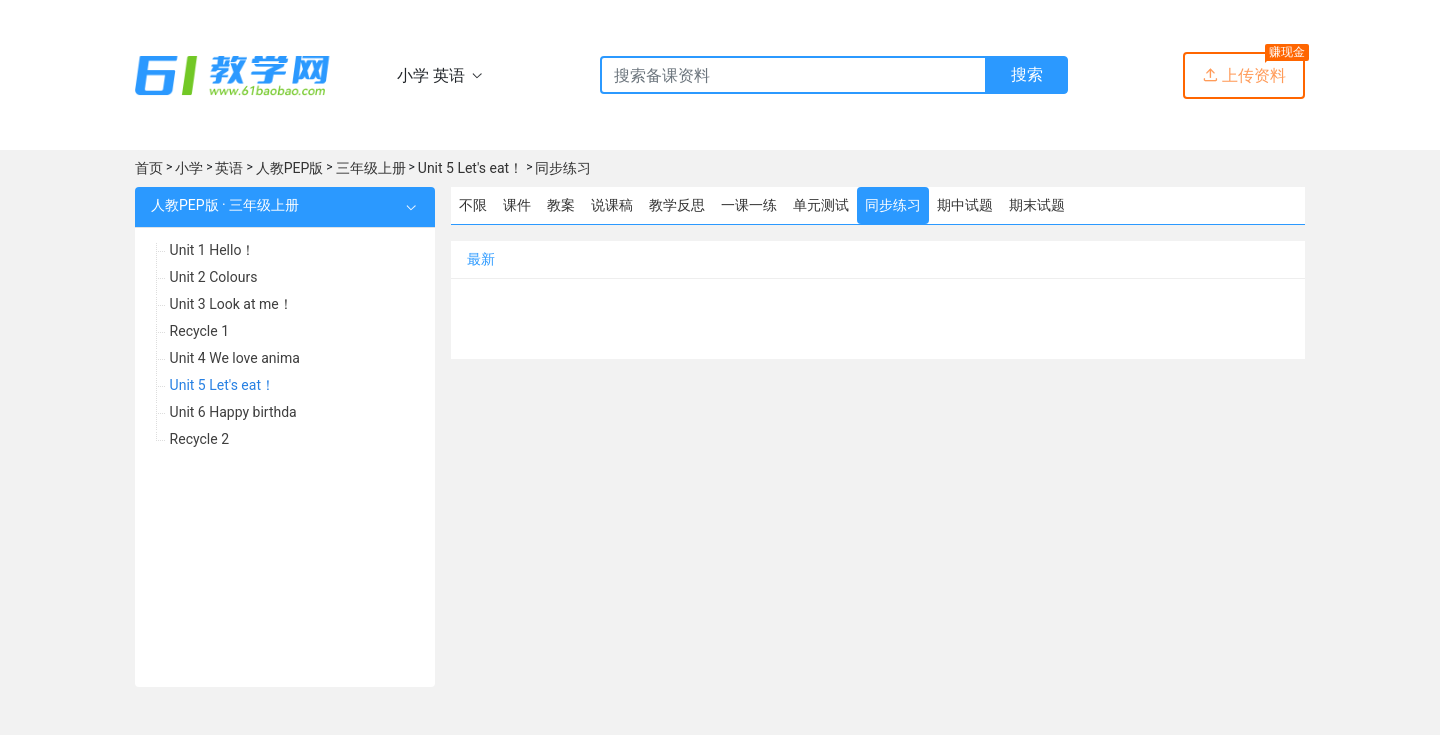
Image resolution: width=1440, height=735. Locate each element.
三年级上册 (371, 168)
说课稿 (612, 205)
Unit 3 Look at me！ (231, 304)
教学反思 (677, 205)
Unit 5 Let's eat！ (470, 168)
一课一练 (749, 205)
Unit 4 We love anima (235, 358)
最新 (481, 259)
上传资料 (1244, 75)
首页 (149, 168)
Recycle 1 (199, 331)
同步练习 (563, 168)
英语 (229, 168)
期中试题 (965, 205)
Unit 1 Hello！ (213, 250)
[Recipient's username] (793, 75)
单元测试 (821, 205)
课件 (517, 205)
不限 (473, 205)
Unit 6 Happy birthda (233, 412)
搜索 (1027, 74)
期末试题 (1037, 205)
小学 (189, 168)
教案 (561, 205)
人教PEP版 (290, 168)
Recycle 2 (199, 439)
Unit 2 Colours (214, 277)
